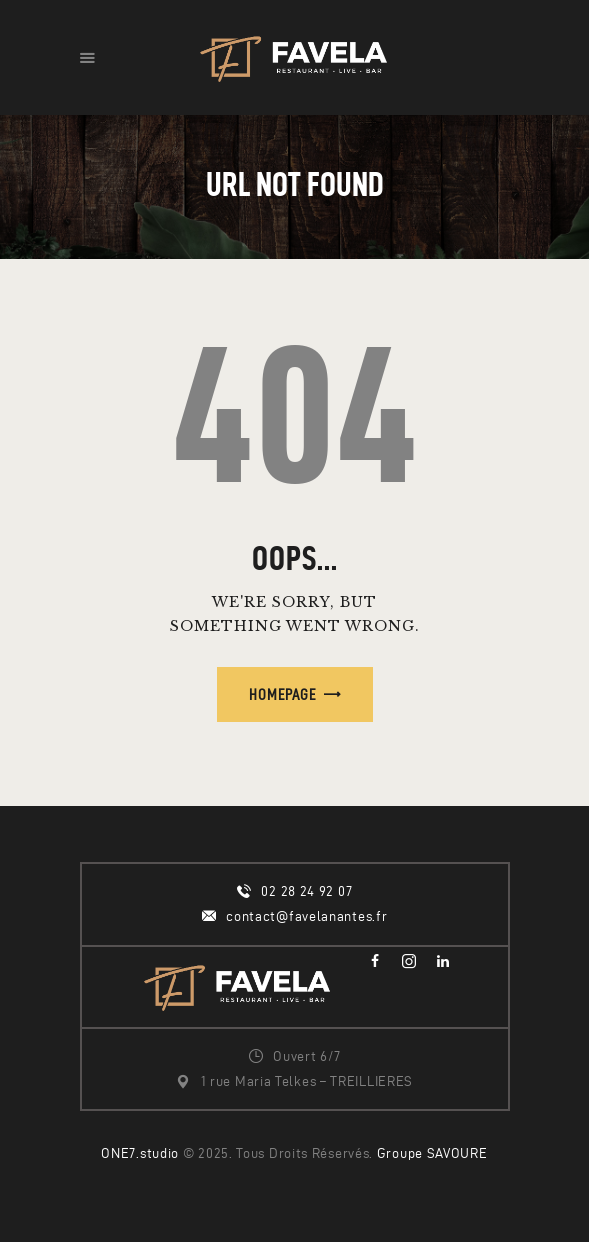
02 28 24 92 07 (306, 891)
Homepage (282, 694)
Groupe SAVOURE (432, 1153)
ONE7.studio (140, 1153)
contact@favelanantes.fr (306, 916)
